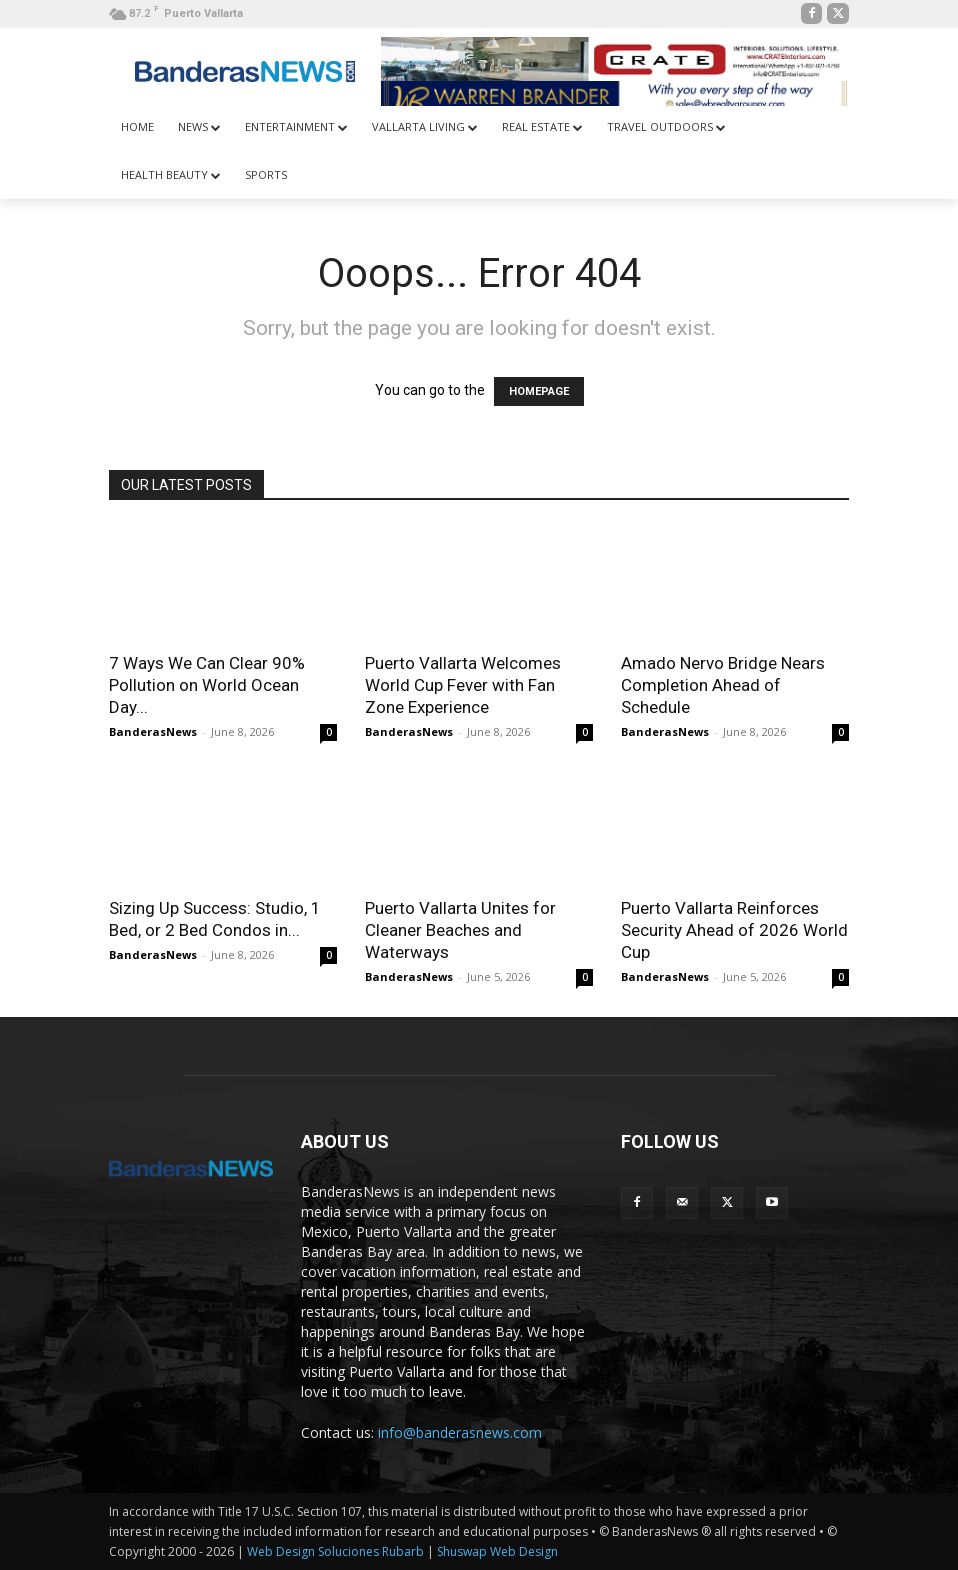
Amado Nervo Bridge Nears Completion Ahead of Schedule (723, 685)
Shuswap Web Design (497, 1551)
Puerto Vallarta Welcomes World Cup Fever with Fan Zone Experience (463, 685)
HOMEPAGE (539, 391)
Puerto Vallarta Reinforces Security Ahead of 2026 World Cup (734, 930)
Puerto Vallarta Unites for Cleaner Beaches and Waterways (460, 930)
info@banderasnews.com (460, 1432)
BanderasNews (153, 731)
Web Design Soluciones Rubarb (335, 1551)
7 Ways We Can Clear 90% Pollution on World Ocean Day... (207, 685)
